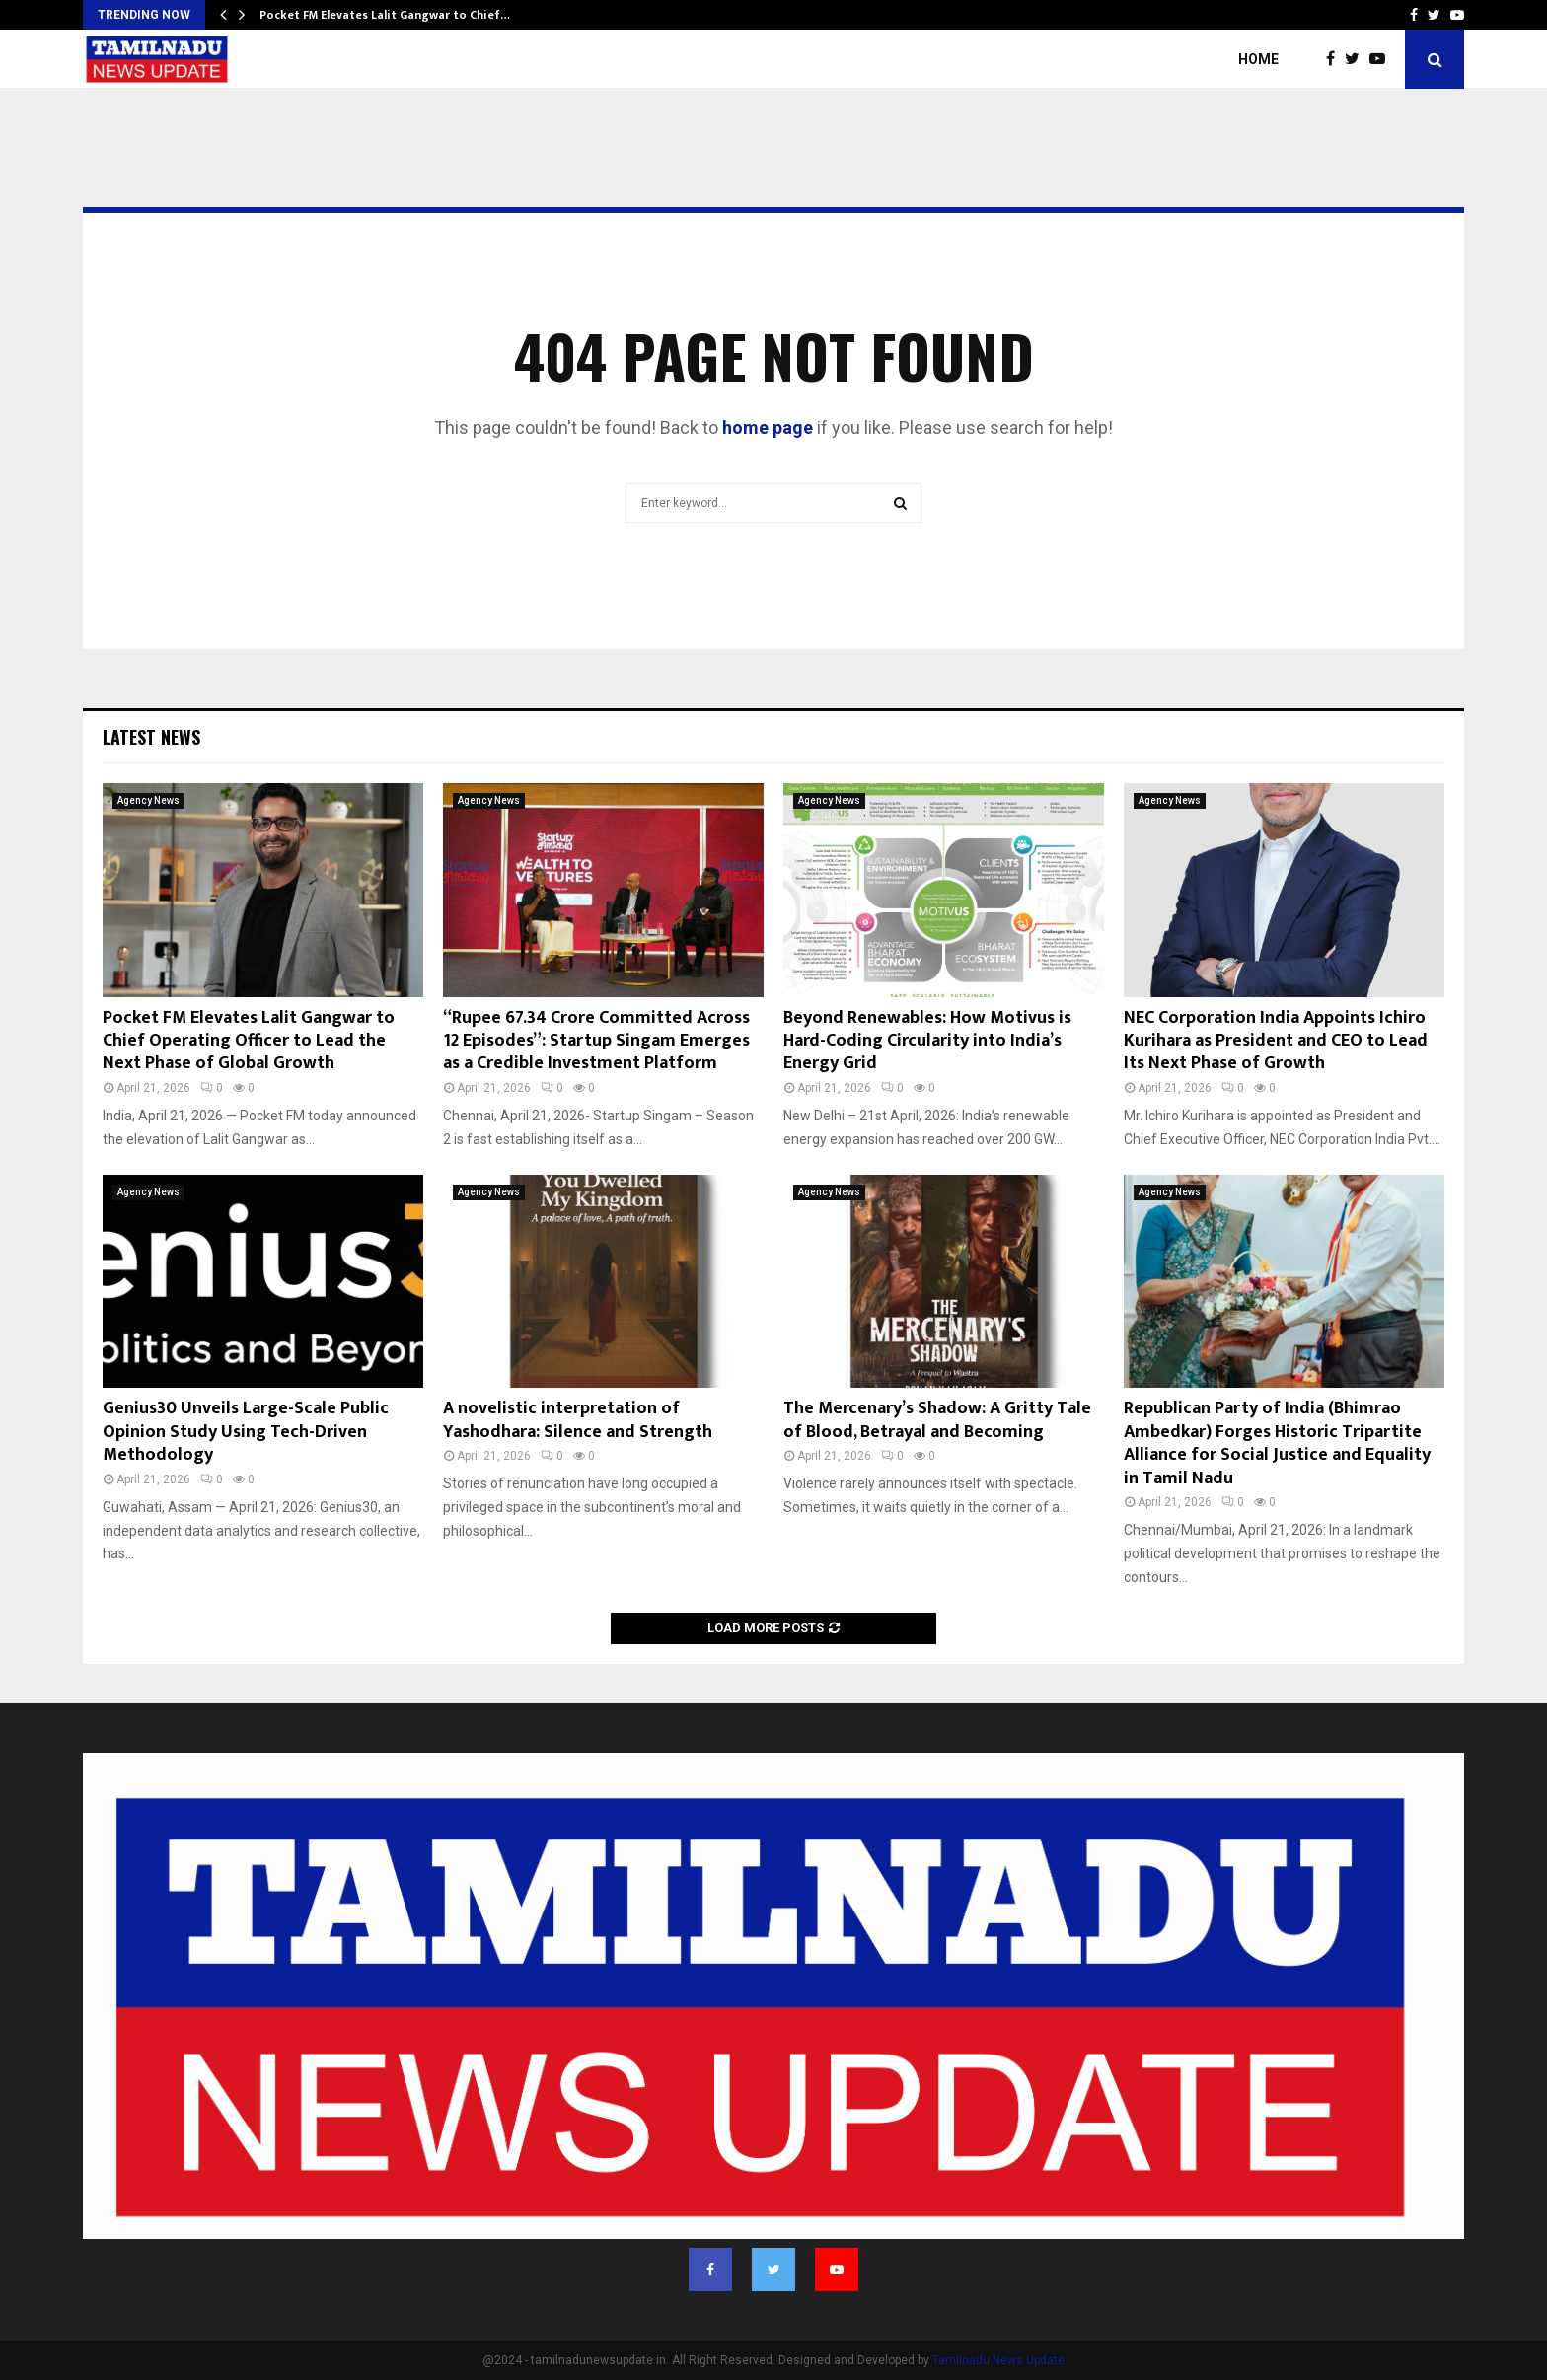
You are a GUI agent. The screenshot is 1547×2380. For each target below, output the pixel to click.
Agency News (148, 800)
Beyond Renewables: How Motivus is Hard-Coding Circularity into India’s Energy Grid (927, 1041)
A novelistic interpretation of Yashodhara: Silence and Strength (577, 1420)
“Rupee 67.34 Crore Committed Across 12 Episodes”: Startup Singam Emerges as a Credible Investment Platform (596, 1041)
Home (1258, 59)
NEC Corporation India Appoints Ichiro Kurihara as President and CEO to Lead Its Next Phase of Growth (1276, 1041)
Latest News (151, 737)
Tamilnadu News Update (998, 2360)
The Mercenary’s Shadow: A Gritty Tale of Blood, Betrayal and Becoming (937, 1420)
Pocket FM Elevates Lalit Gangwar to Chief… (384, 15)
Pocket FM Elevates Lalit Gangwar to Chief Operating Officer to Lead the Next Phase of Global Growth (249, 1041)
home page (767, 427)
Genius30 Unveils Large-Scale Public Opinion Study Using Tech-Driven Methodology (246, 1432)
